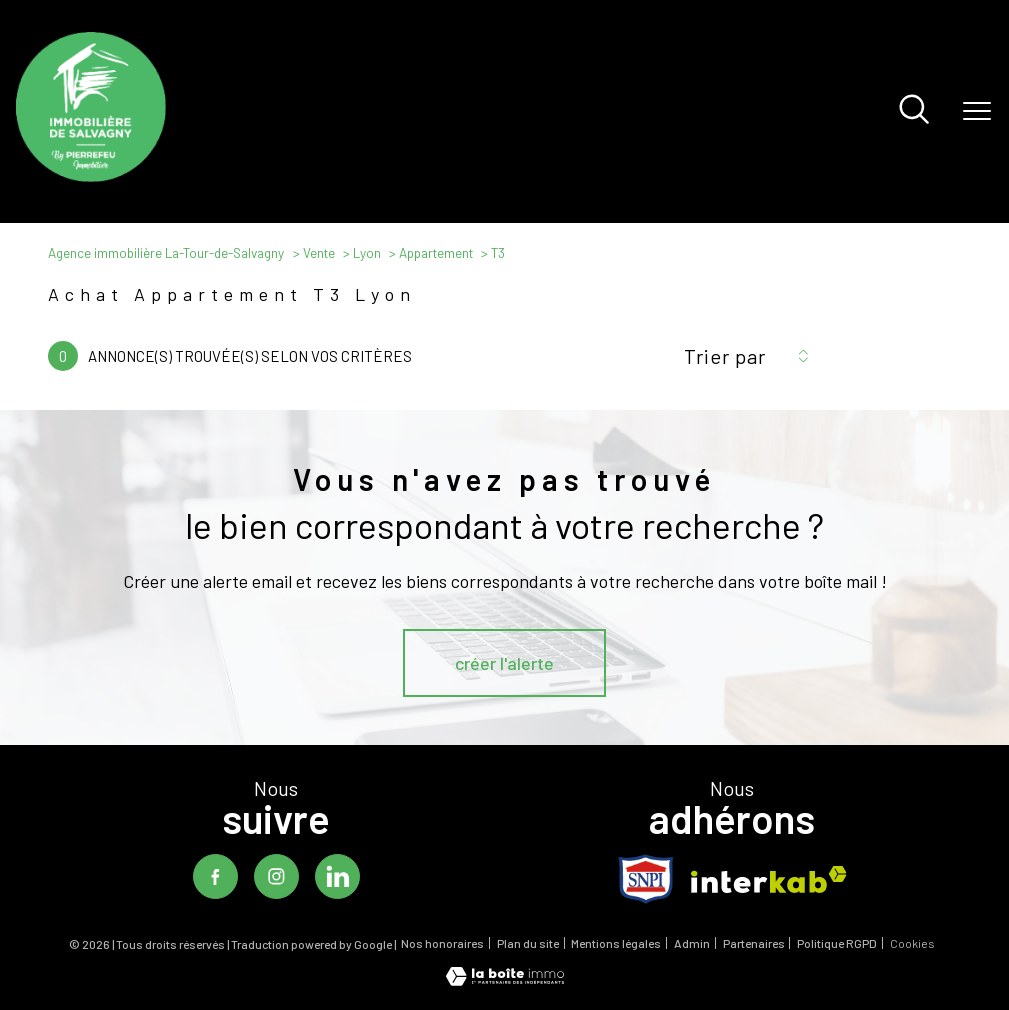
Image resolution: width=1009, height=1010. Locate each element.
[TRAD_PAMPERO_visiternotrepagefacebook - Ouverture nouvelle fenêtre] (215, 876)
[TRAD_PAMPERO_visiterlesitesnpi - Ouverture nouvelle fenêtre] (646, 879)
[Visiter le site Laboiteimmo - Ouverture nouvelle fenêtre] (505, 979)
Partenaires (754, 943)
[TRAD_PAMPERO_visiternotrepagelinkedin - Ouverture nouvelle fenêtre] (337, 876)
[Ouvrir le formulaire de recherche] (914, 111)
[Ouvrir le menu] (977, 111)
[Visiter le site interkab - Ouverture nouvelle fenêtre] (769, 879)
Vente (319, 253)
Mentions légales (616, 943)
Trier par (725, 356)
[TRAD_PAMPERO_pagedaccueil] (91, 175)
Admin (692, 943)
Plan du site (528, 943)
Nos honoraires (442, 943)
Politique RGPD (837, 943)
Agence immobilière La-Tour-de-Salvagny (166, 253)
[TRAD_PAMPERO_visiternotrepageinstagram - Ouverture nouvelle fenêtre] (276, 876)
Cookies (912, 943)
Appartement (436, 253)
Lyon (367, 253)
